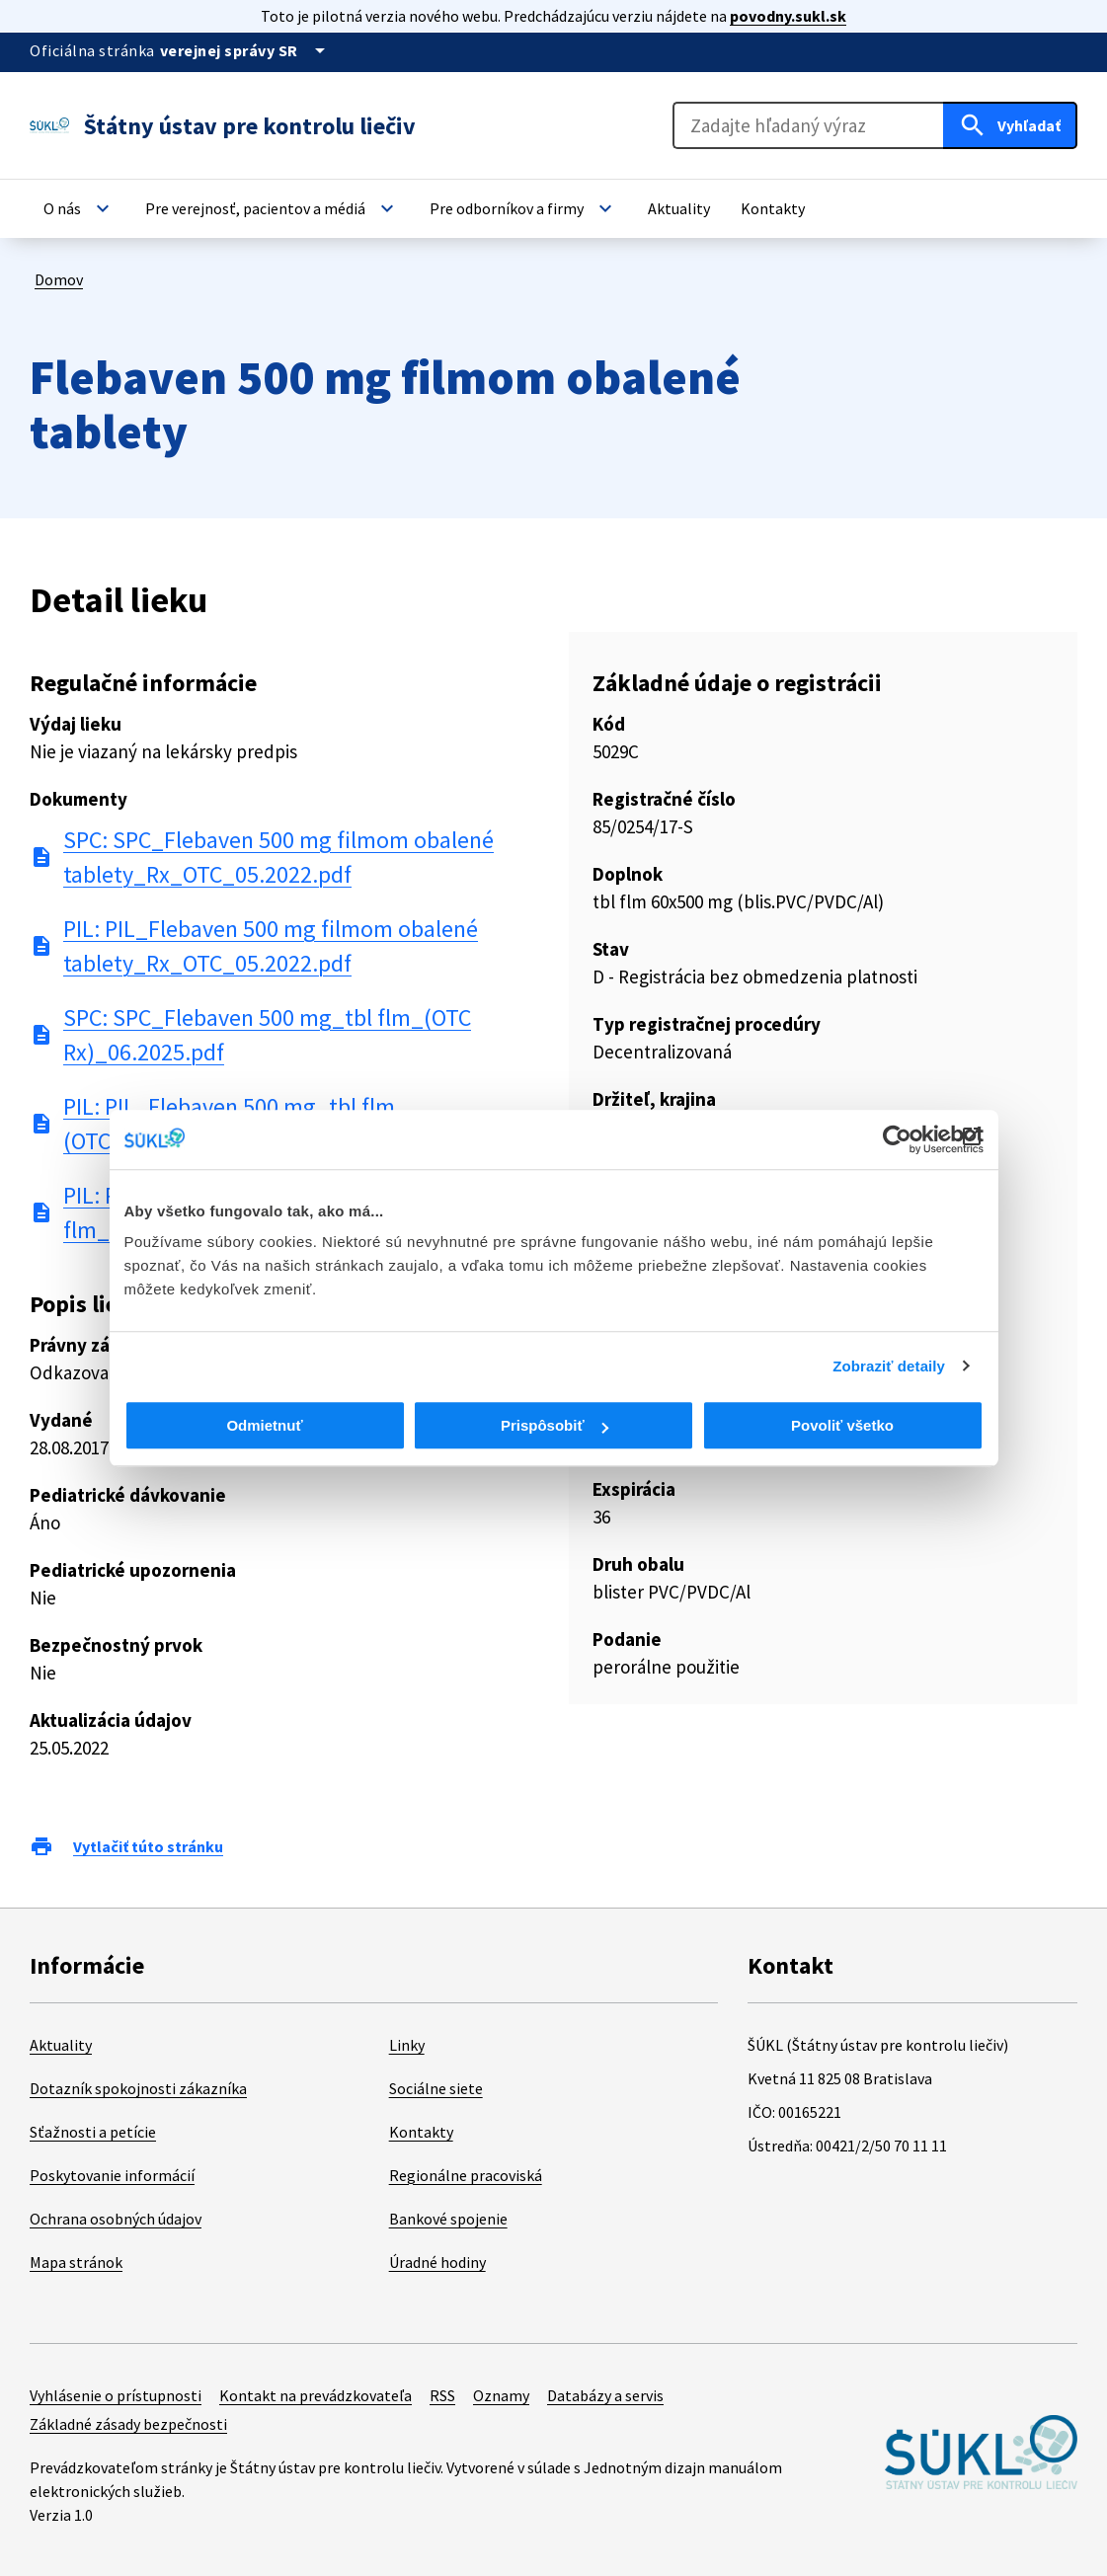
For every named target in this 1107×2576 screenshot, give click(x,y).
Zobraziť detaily (888, 1366)
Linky (407, 2045)
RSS (442, 2395)
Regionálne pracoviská (465, 2175)
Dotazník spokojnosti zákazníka (138, 2088)
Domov (59, 279)
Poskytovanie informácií (112, 2175)
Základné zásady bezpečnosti (128, 2424)
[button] (79, 208)
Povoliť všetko (842, 1425)
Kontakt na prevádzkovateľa (315, 2395)
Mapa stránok (76, 2262)
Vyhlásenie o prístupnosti (115, 2395)
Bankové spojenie (448, 2218)
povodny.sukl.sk (788, 16)
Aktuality (61, 2045)
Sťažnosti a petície (93, 2132)
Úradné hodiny (437, 2262)
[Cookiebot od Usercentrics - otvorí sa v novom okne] (897, 1139)
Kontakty (421, 2132)
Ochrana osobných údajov (115, 2218)
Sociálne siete (436, 2088)
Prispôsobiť (554, 1425)
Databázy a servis (605, 2395)
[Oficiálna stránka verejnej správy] (246, 50)
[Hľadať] (1010, 125)
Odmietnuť (264, 1425)
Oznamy (501, 2395)
